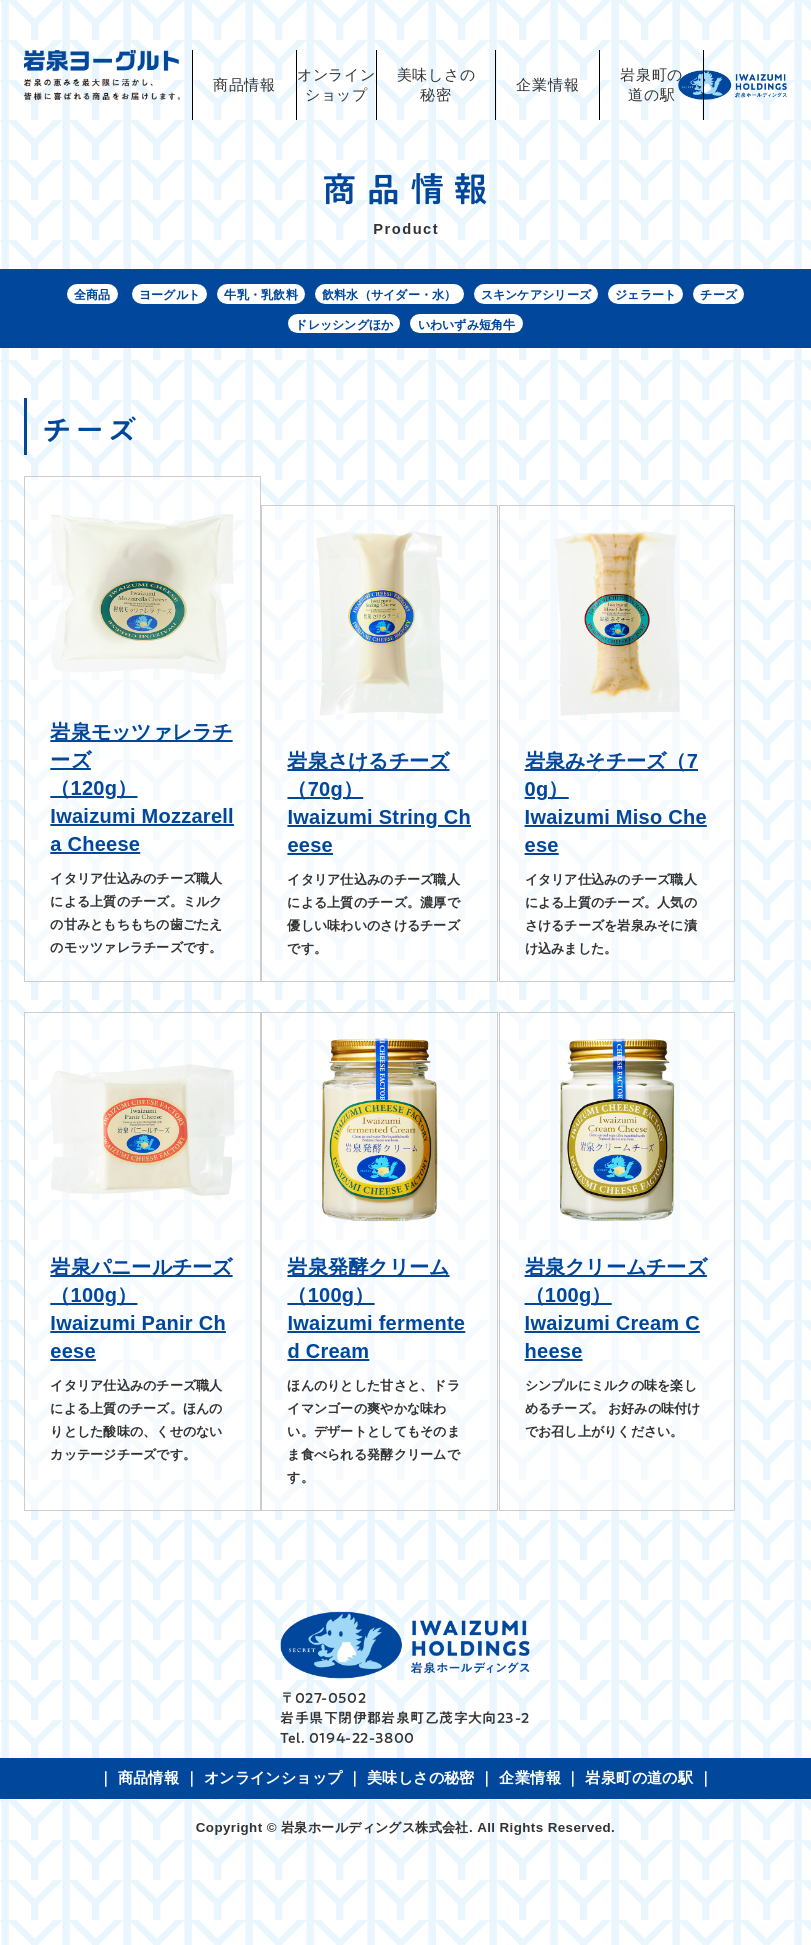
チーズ (263, 332)
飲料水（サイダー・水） (420, 297)
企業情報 (547, 85)
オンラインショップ (273, 1866)
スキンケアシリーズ (591, 297)
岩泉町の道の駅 (651, 85)
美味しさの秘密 (436, 85)
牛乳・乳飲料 (272, 297)
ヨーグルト (167, 297)
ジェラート (718, 297)
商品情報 (244, 85)
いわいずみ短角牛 (510, 332)
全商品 (78, 297)
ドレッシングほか (369, 332)
